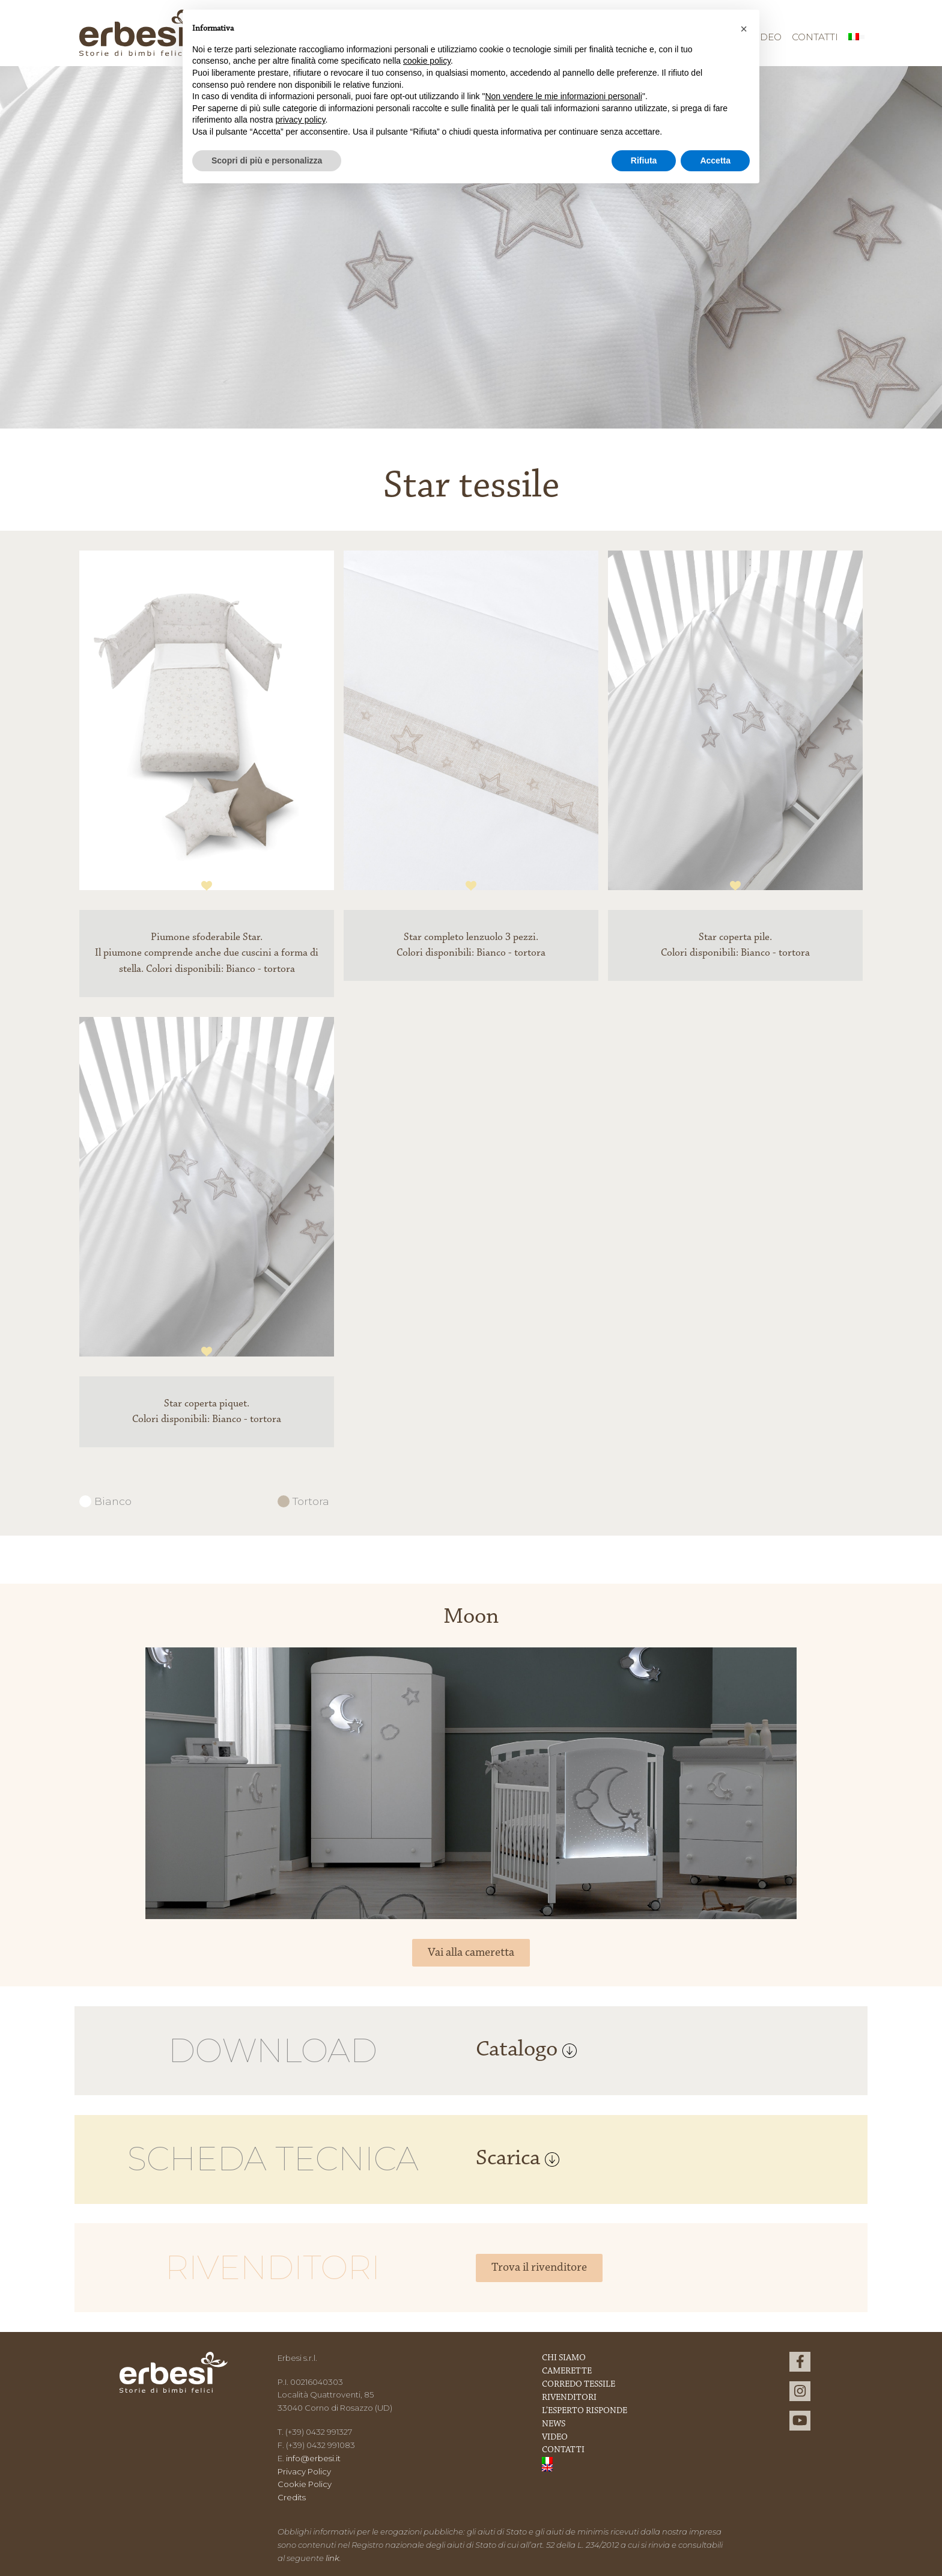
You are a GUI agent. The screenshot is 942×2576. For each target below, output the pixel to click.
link (332, 2558)
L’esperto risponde (584, 2411)
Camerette (567, 2371)
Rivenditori (569, 2397)
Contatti (815, 37)
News (553, 2424)
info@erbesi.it (313, 2458)
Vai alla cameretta (471, 1953)
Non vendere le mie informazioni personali (563, 96)
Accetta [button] (715, 160)
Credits (292, 2497)
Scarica (517, 2158)
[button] (743, 28)
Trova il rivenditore (539, 2268)
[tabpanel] (206, 730)
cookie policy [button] (427, 61)
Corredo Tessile (578, 2384)
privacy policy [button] (301, 119)
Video (555, 2437)
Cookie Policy (305, 2484)
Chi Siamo (564, 2358)
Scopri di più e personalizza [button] (266, 160)
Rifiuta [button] (644, 160)
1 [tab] (206, 886)
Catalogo (526, 2050)
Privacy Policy (304, 2471)
